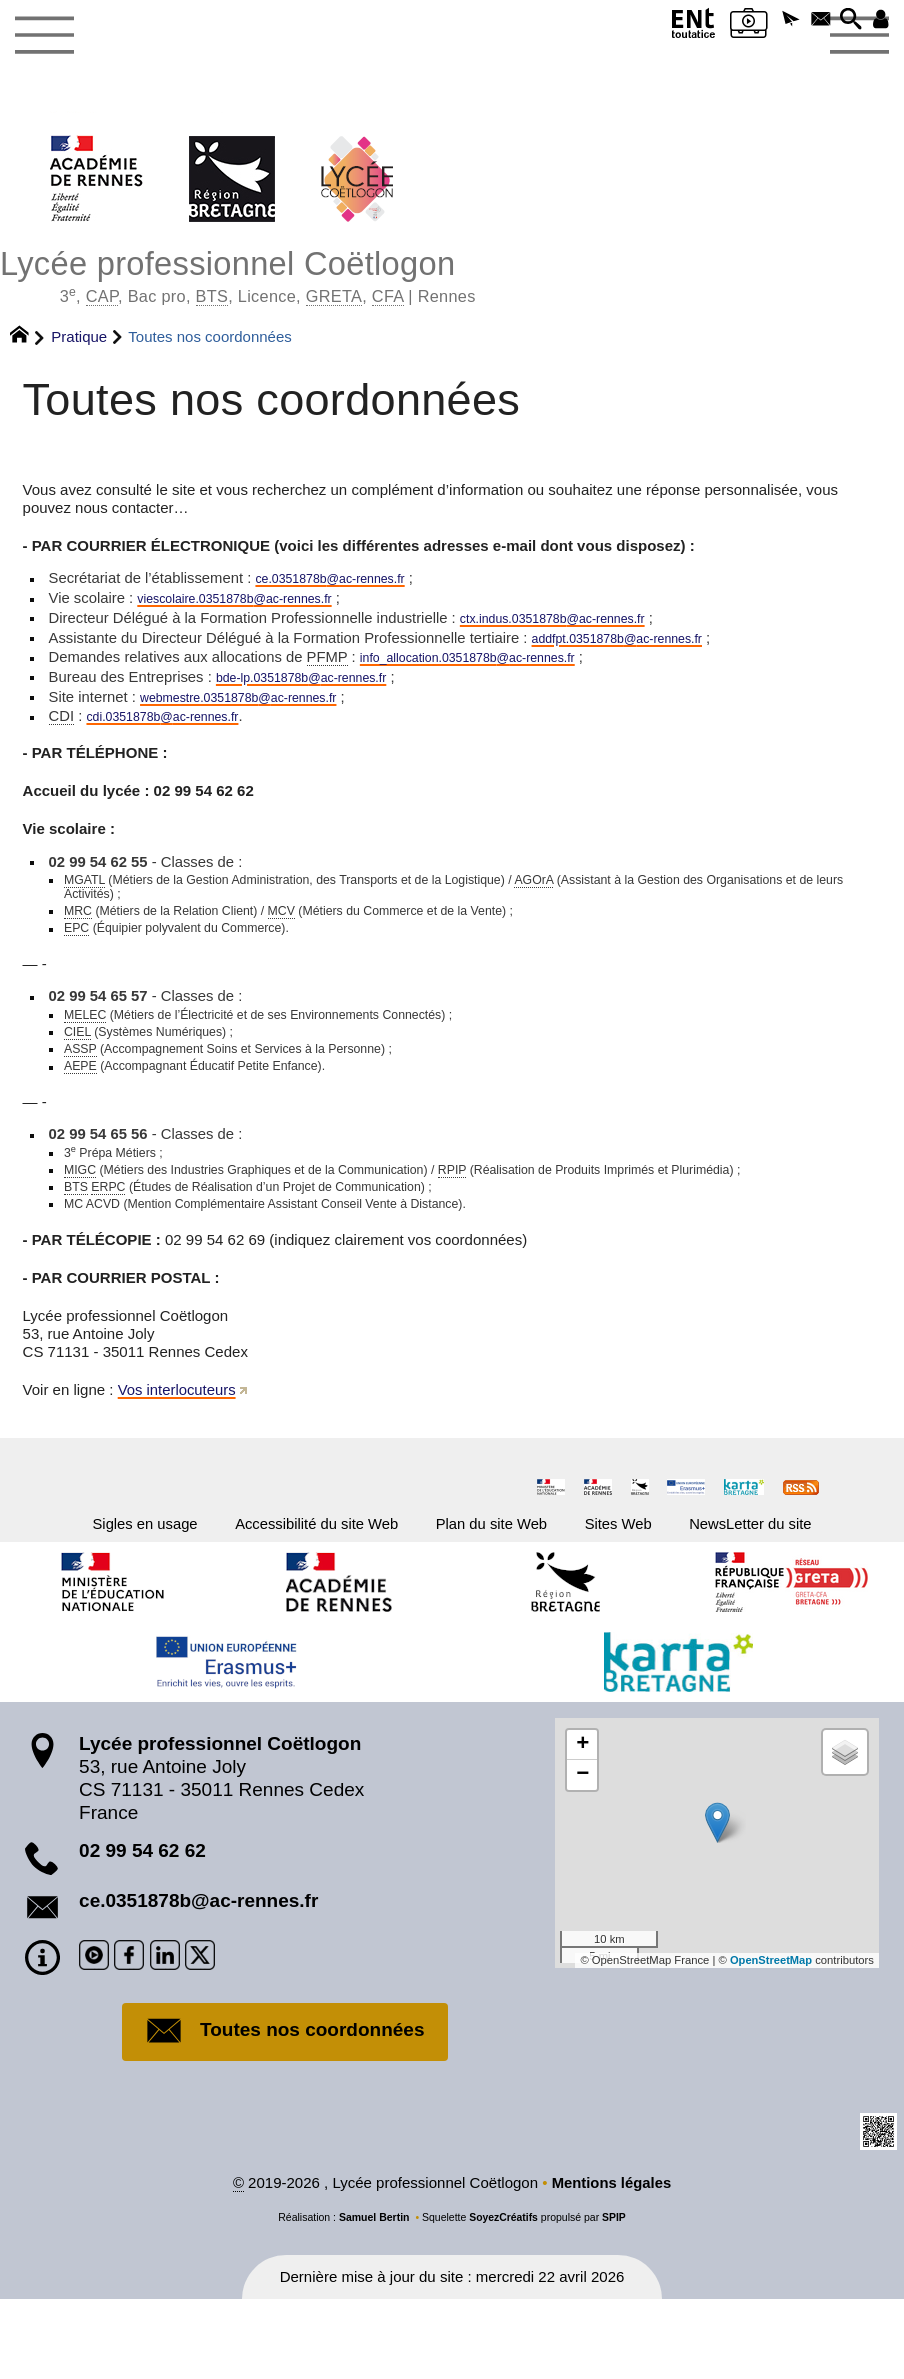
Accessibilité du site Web (291, 1598)
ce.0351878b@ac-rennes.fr (198, 1979)
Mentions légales (611, 2262)
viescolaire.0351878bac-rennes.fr (257, 601)
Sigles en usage (87, 1598)
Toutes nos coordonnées (285, 2111)
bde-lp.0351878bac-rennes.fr (322, 684)
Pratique (79, 338)
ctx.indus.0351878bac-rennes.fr (578, 622)
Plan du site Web (500, 1598)
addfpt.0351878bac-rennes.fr (642, 643)
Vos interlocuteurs (177, 1461)
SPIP (614, 2296)
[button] (771, 22)
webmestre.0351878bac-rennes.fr (261, 705)
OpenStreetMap (770, 2039)
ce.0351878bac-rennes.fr (349, 580)
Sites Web (650, 1598)
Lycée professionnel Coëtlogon (452, 275)
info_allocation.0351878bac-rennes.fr (495, 663)
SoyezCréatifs (503, 2296)
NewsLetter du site (806, 1598)
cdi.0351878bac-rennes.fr (179, 726)
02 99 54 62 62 (142, 1929)
